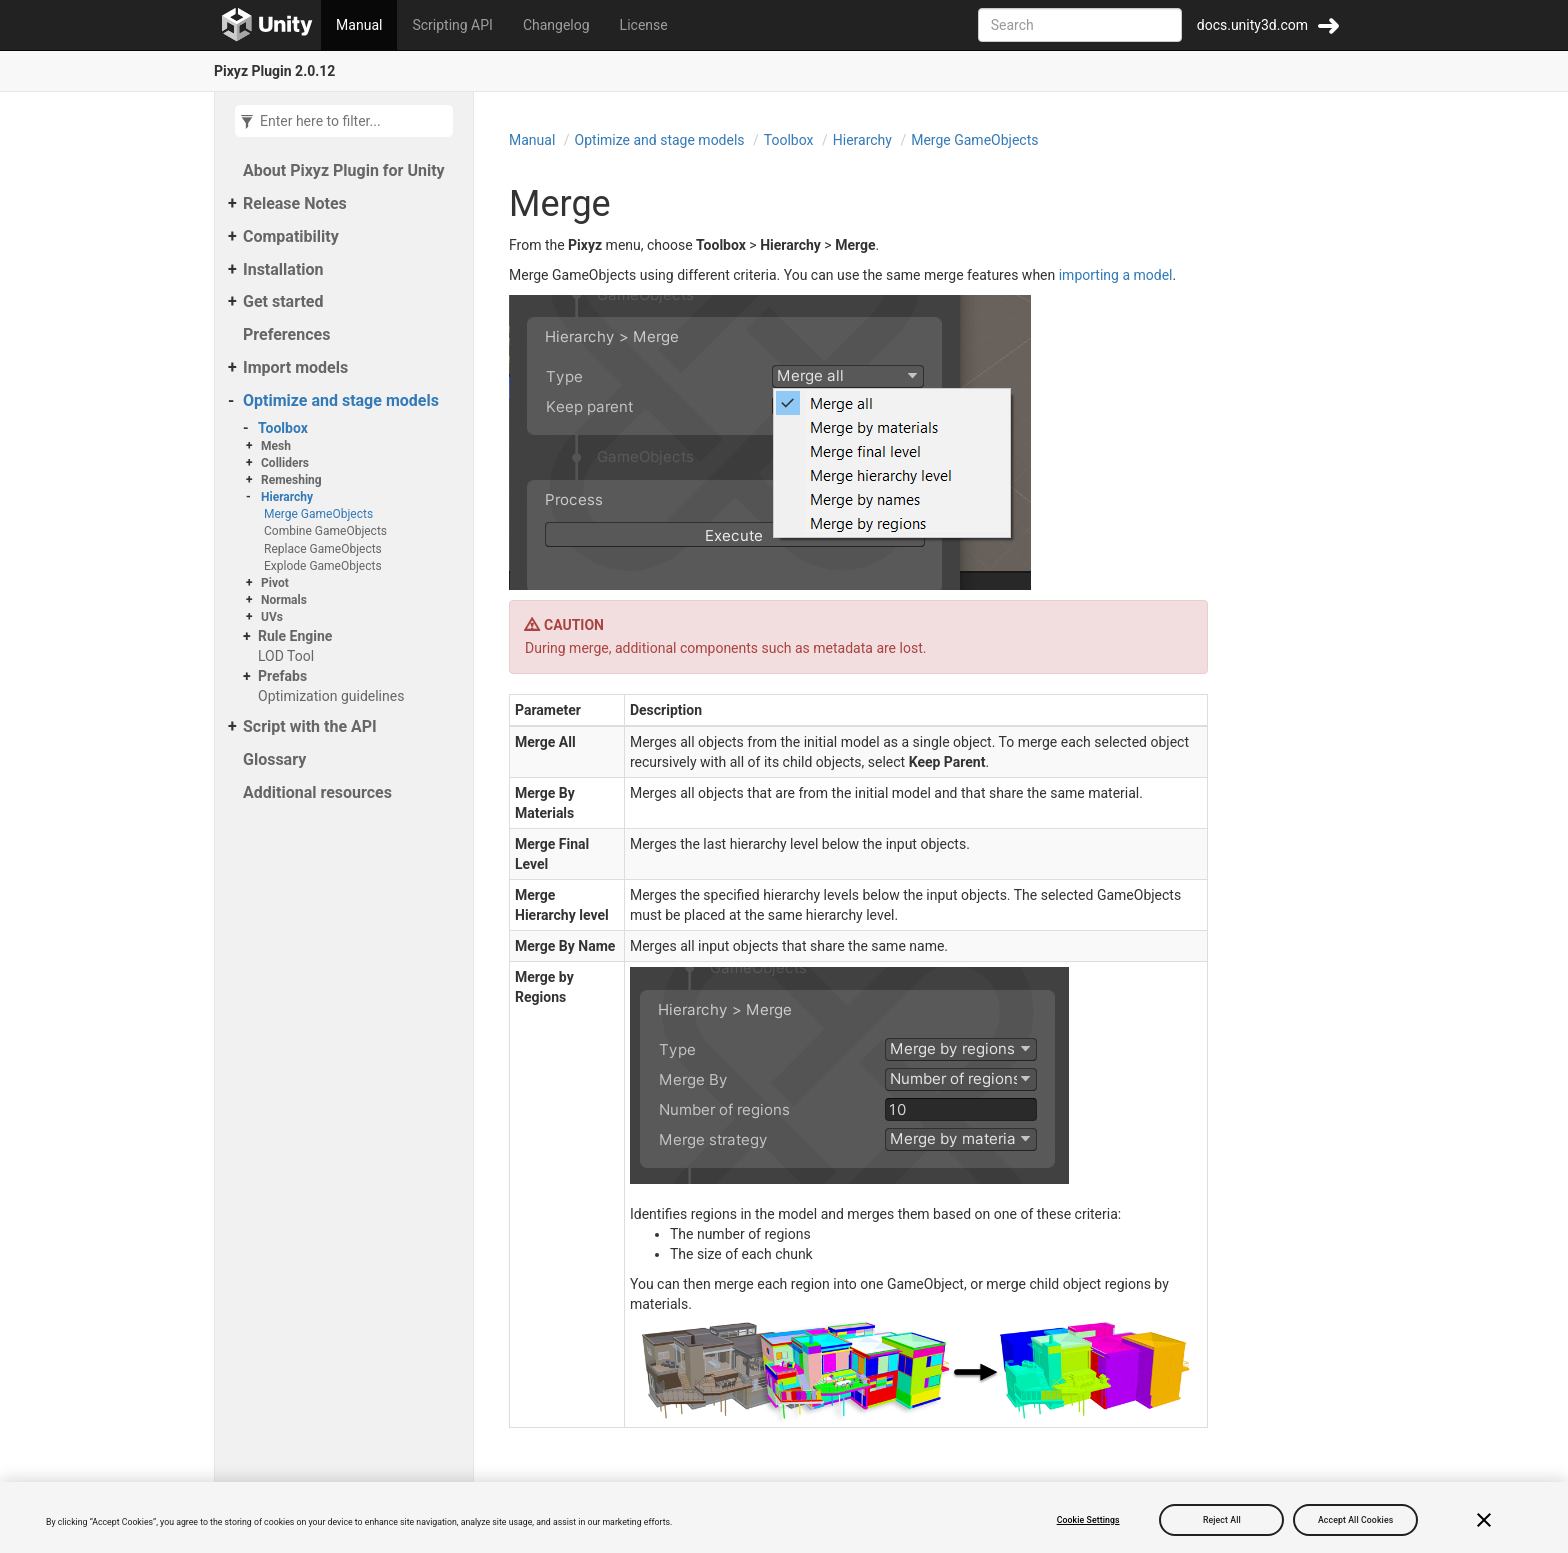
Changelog (556, 25)
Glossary (274, 759)
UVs (272, 617)
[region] (784, 1517)
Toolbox (283, 428)
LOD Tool (286, 656)
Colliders (285, 463)
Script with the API (310, 726)
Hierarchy (287, 497)
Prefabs (282, 676)
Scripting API (452, 25)
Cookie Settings (1088, 1520)
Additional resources (317, 792)
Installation (283, 269)
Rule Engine (295, 636)
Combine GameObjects (325, 531)
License (644, 25)
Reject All (1222, 1520)
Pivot (275, 583)
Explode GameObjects (323, 566)
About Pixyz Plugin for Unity (344, 170)
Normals (284, 600)
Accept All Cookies (1355, 1520)
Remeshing (291, 480)
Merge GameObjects (318, 514)
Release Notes (295, 203)
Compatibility (291, 236)
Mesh (276, 446)
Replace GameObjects (323, 549)
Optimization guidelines (331, 696)
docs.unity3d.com (1252, 25)
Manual (359, 25)
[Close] (1484, 1520)
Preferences (286, 334)
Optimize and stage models (341, 400)
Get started (283, 301)
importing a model (1116, 275)
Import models (295, 367)
